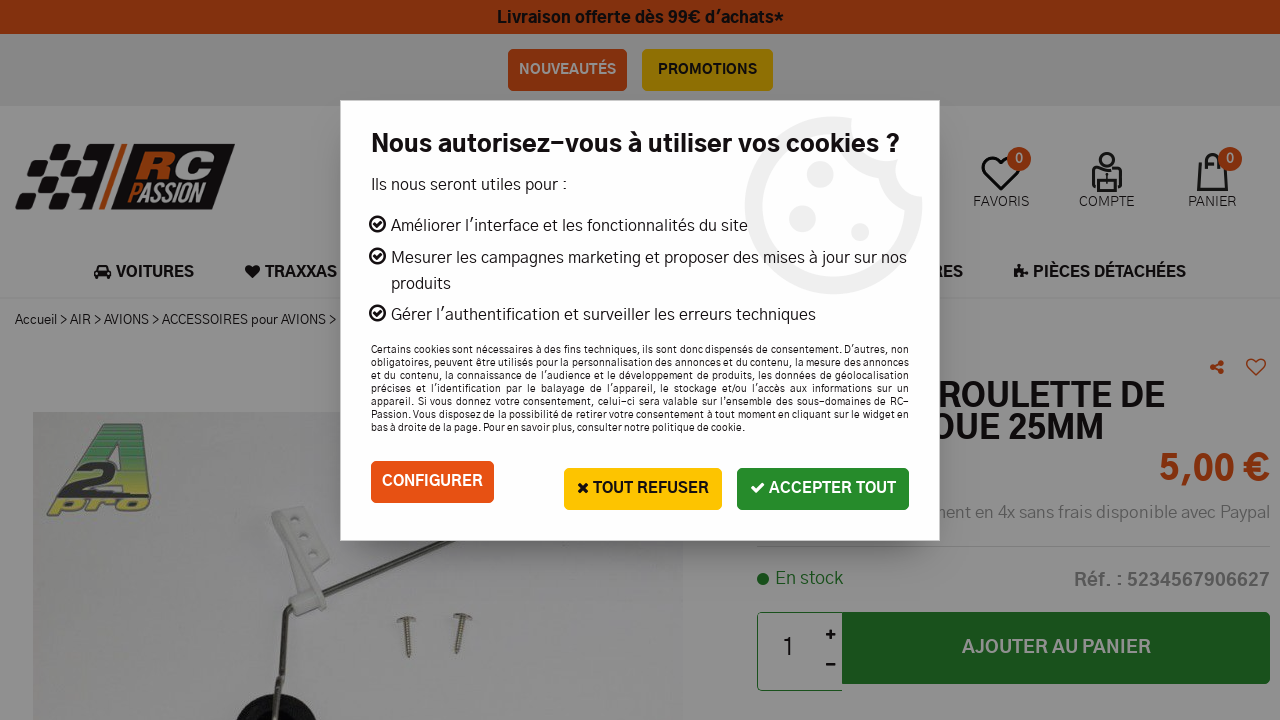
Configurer (435, 482)
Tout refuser (623, 481)
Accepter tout (816, 481)
